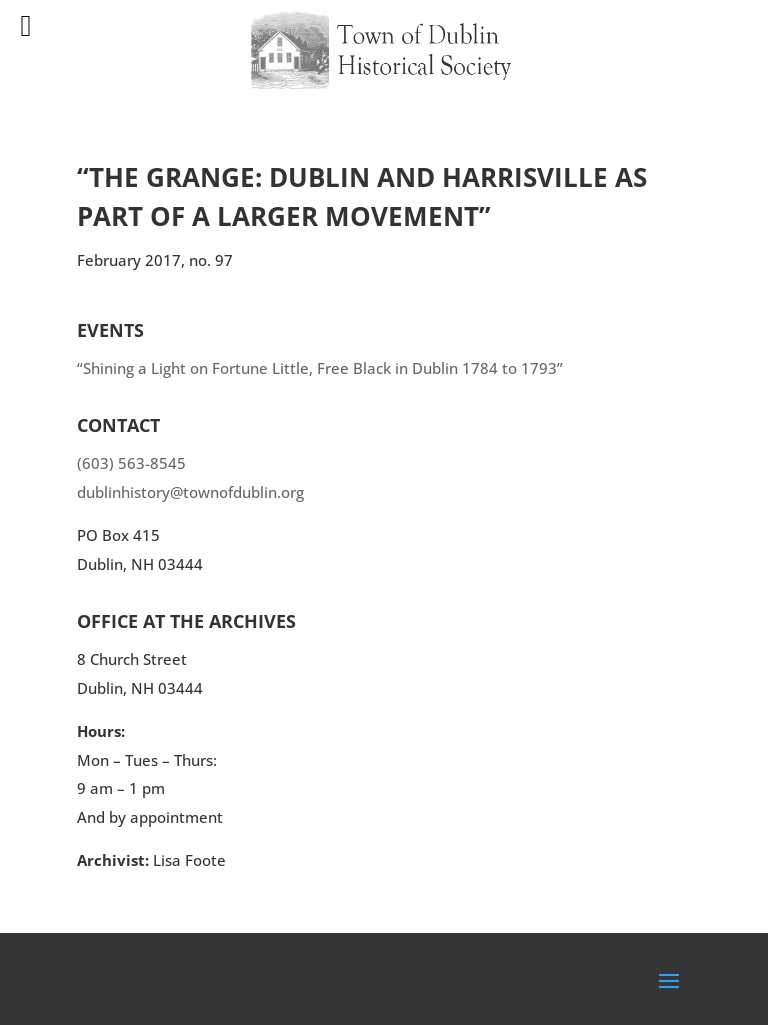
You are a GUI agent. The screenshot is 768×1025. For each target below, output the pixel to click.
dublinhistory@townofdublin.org (190, 492)
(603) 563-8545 (131, 463)
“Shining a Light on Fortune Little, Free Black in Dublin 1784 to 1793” (320, 368)
